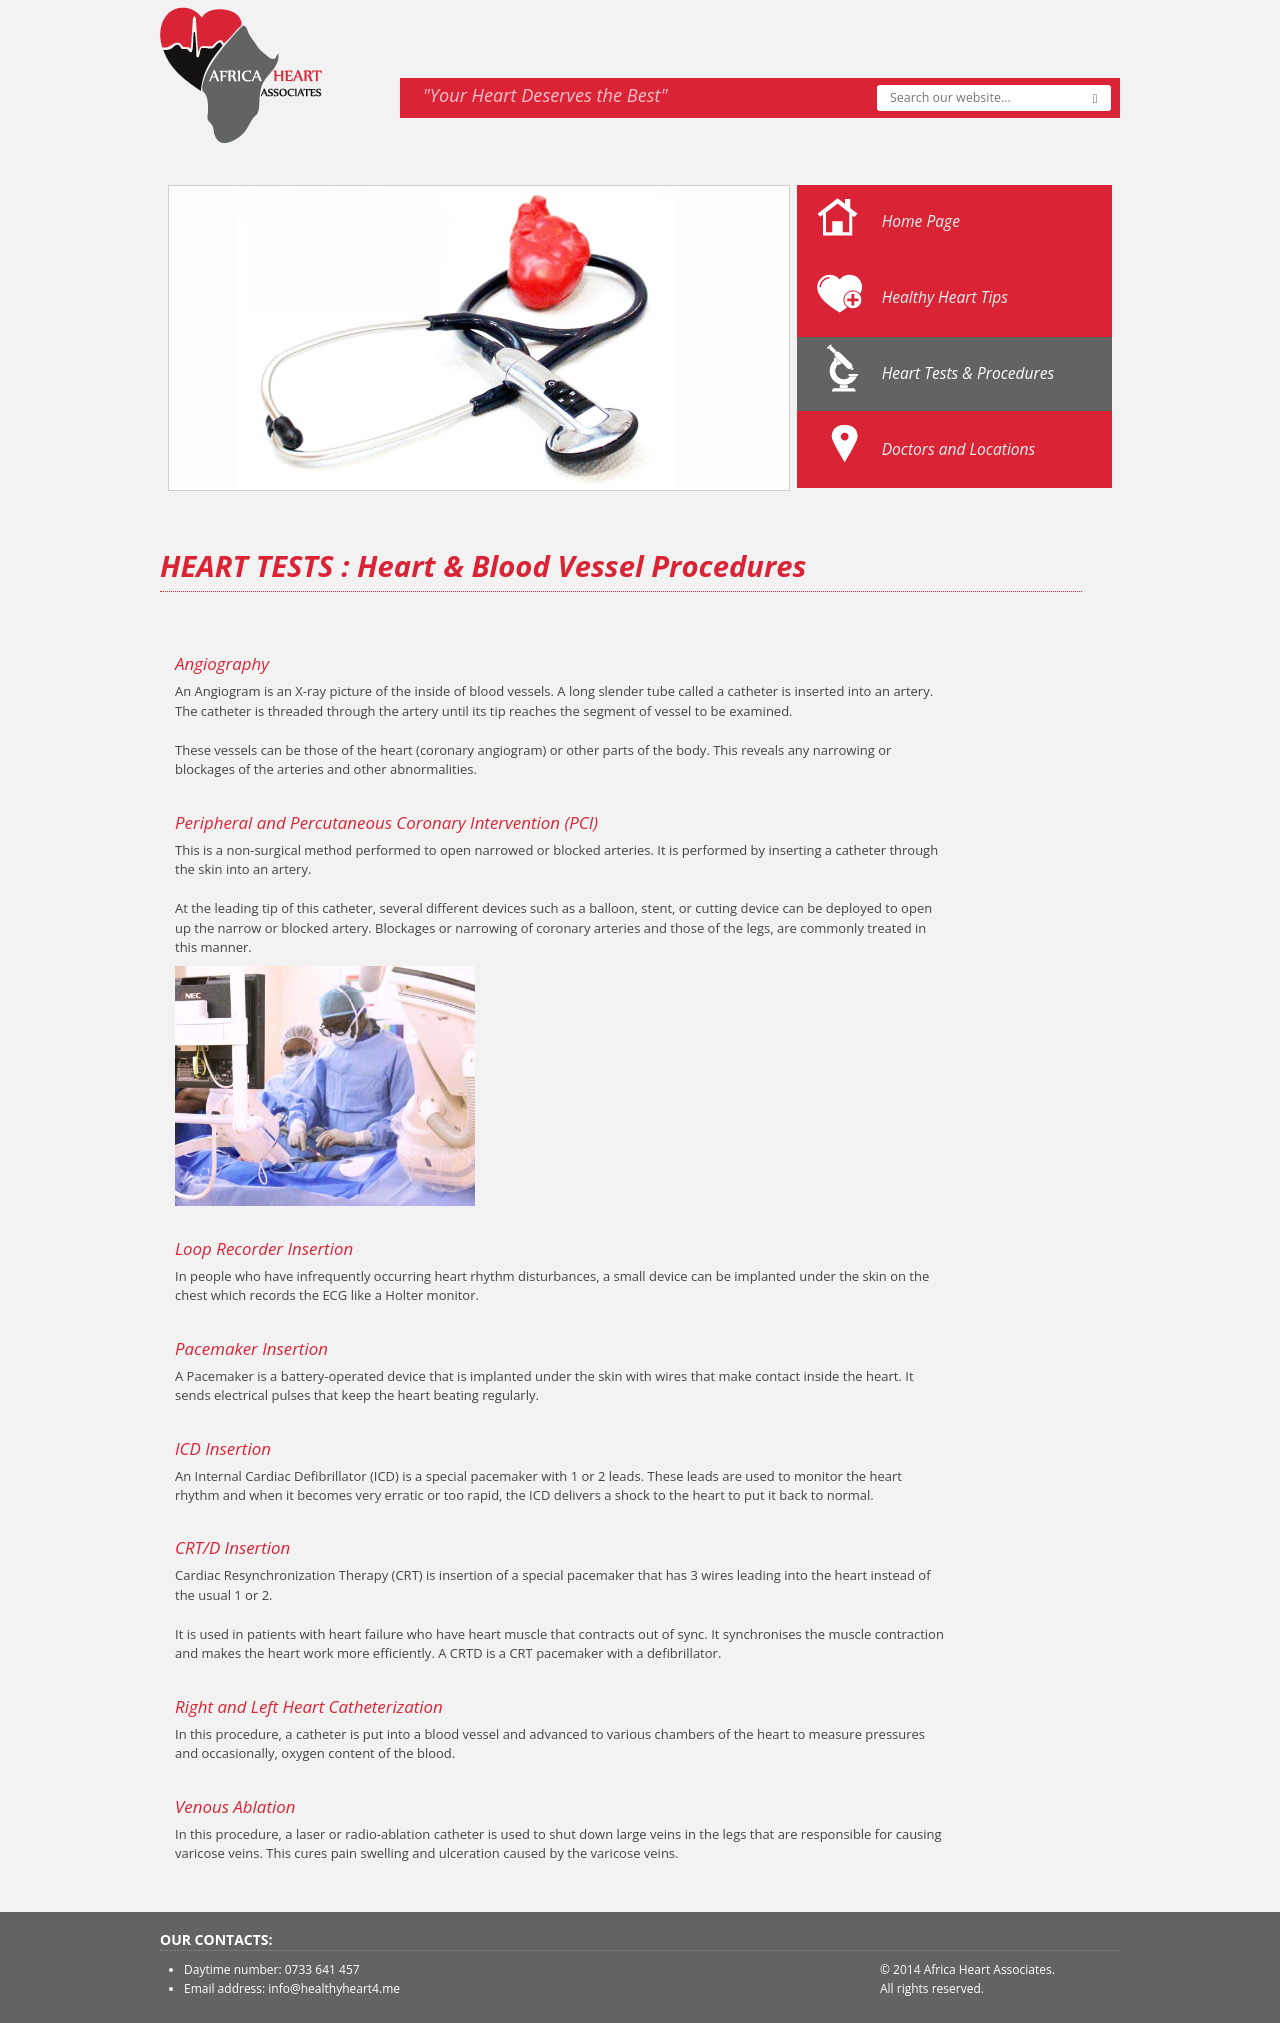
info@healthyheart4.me (334, 1988)
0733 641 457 (322, 1969)
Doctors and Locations (959, 449)
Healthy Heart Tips (945, 297)
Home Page (921, 221)
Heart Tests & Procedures (968, 373)
